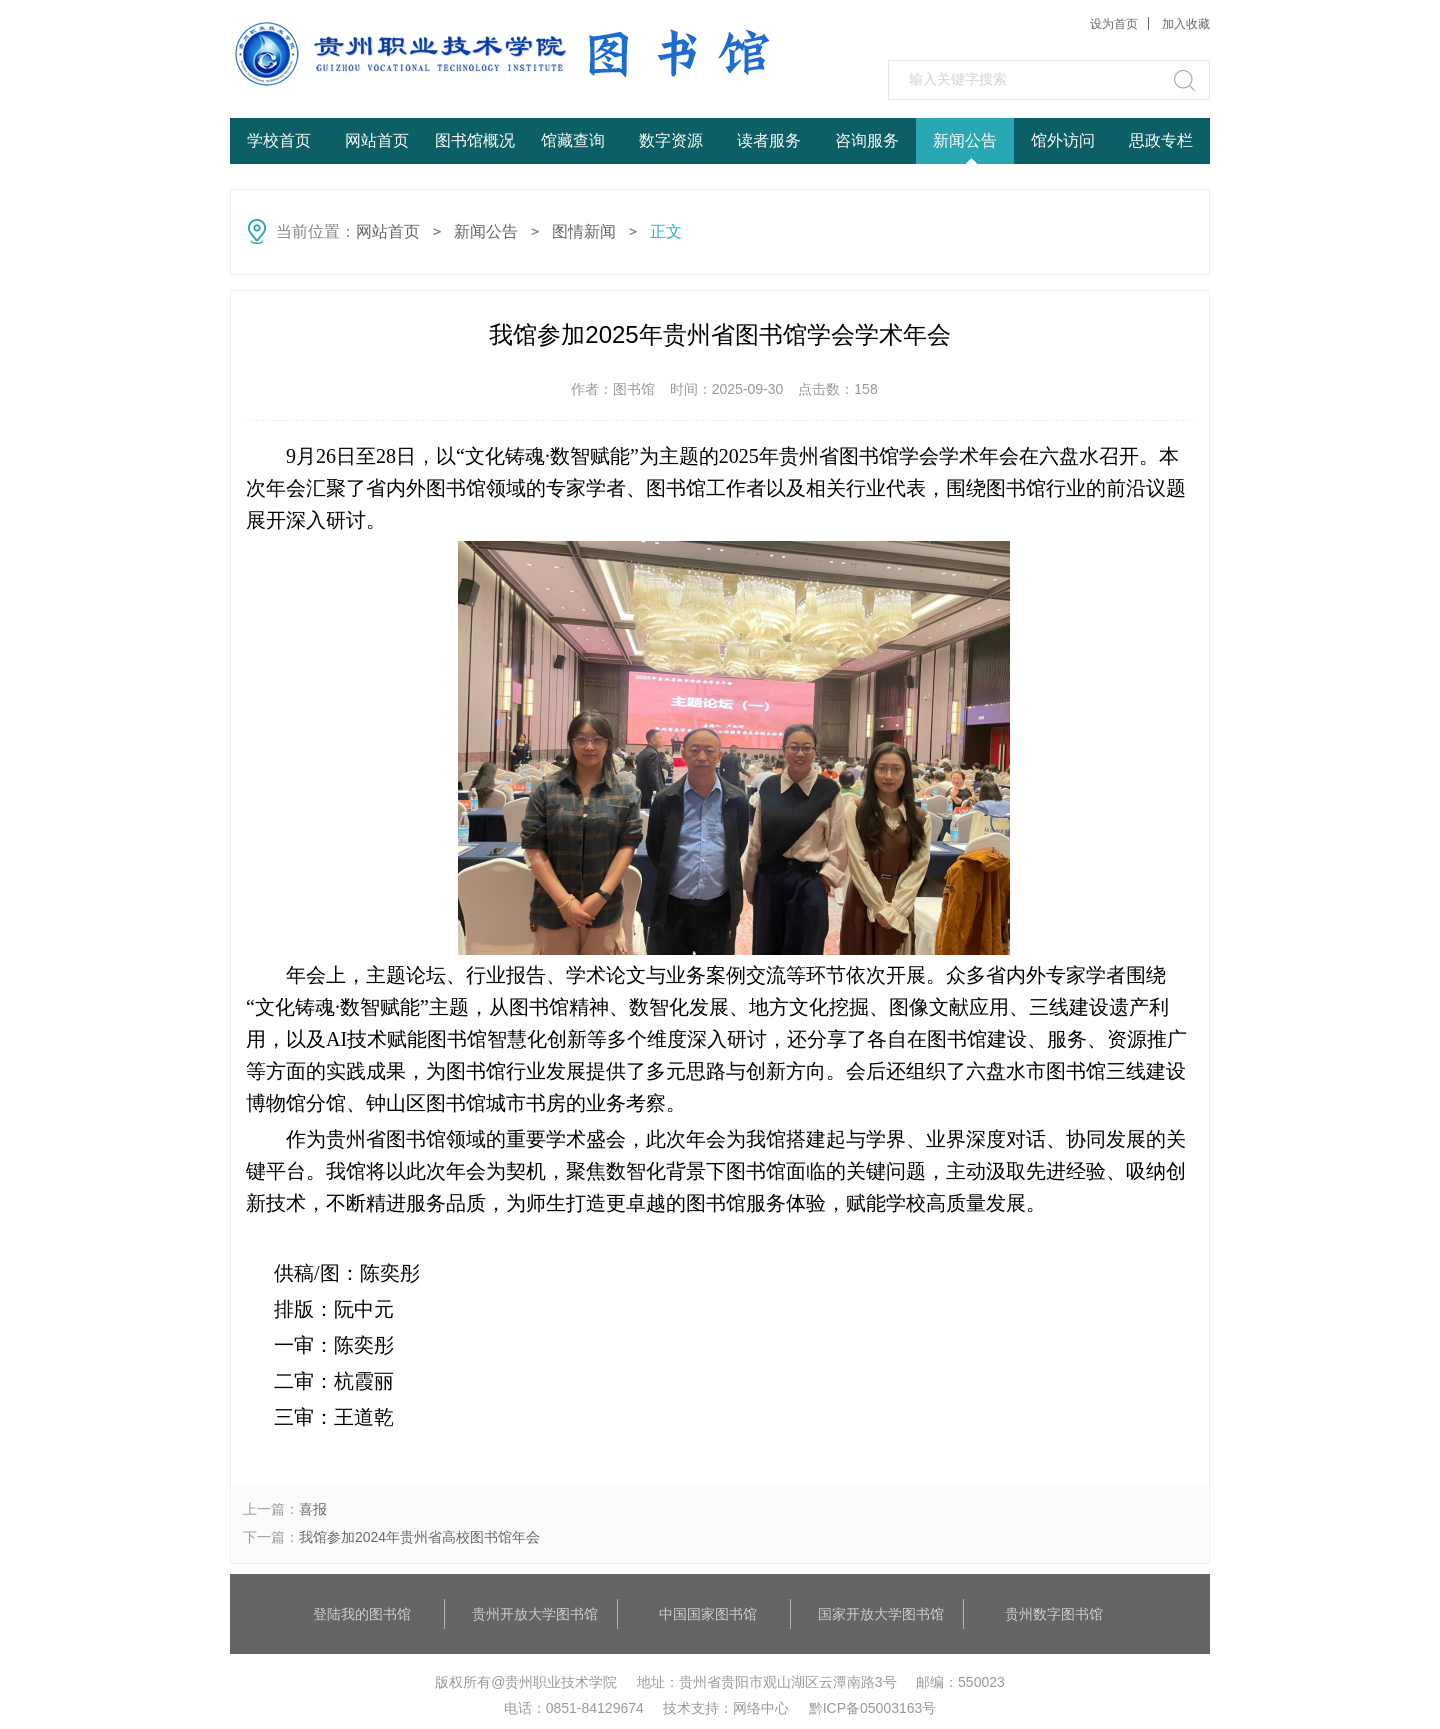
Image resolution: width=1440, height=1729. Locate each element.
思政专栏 (1161, 140)
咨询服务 (867, 140)
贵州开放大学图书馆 (535, 1614)
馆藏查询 (573, 140)
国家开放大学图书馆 (881, 1614)
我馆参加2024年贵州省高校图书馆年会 (419, 1537)
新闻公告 (965, 140)
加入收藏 (1186, 24)
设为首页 (1114, 24)
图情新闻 (584, 231)
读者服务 (769, 140)
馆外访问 (1063, 140)
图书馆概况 (475, 140)
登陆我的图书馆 (362, 1614)
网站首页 (377, 140)
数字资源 (671, 140)
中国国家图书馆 (708, 1614)
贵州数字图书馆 (1054, 1614)
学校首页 (279, 140)
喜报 (313, 1509)
